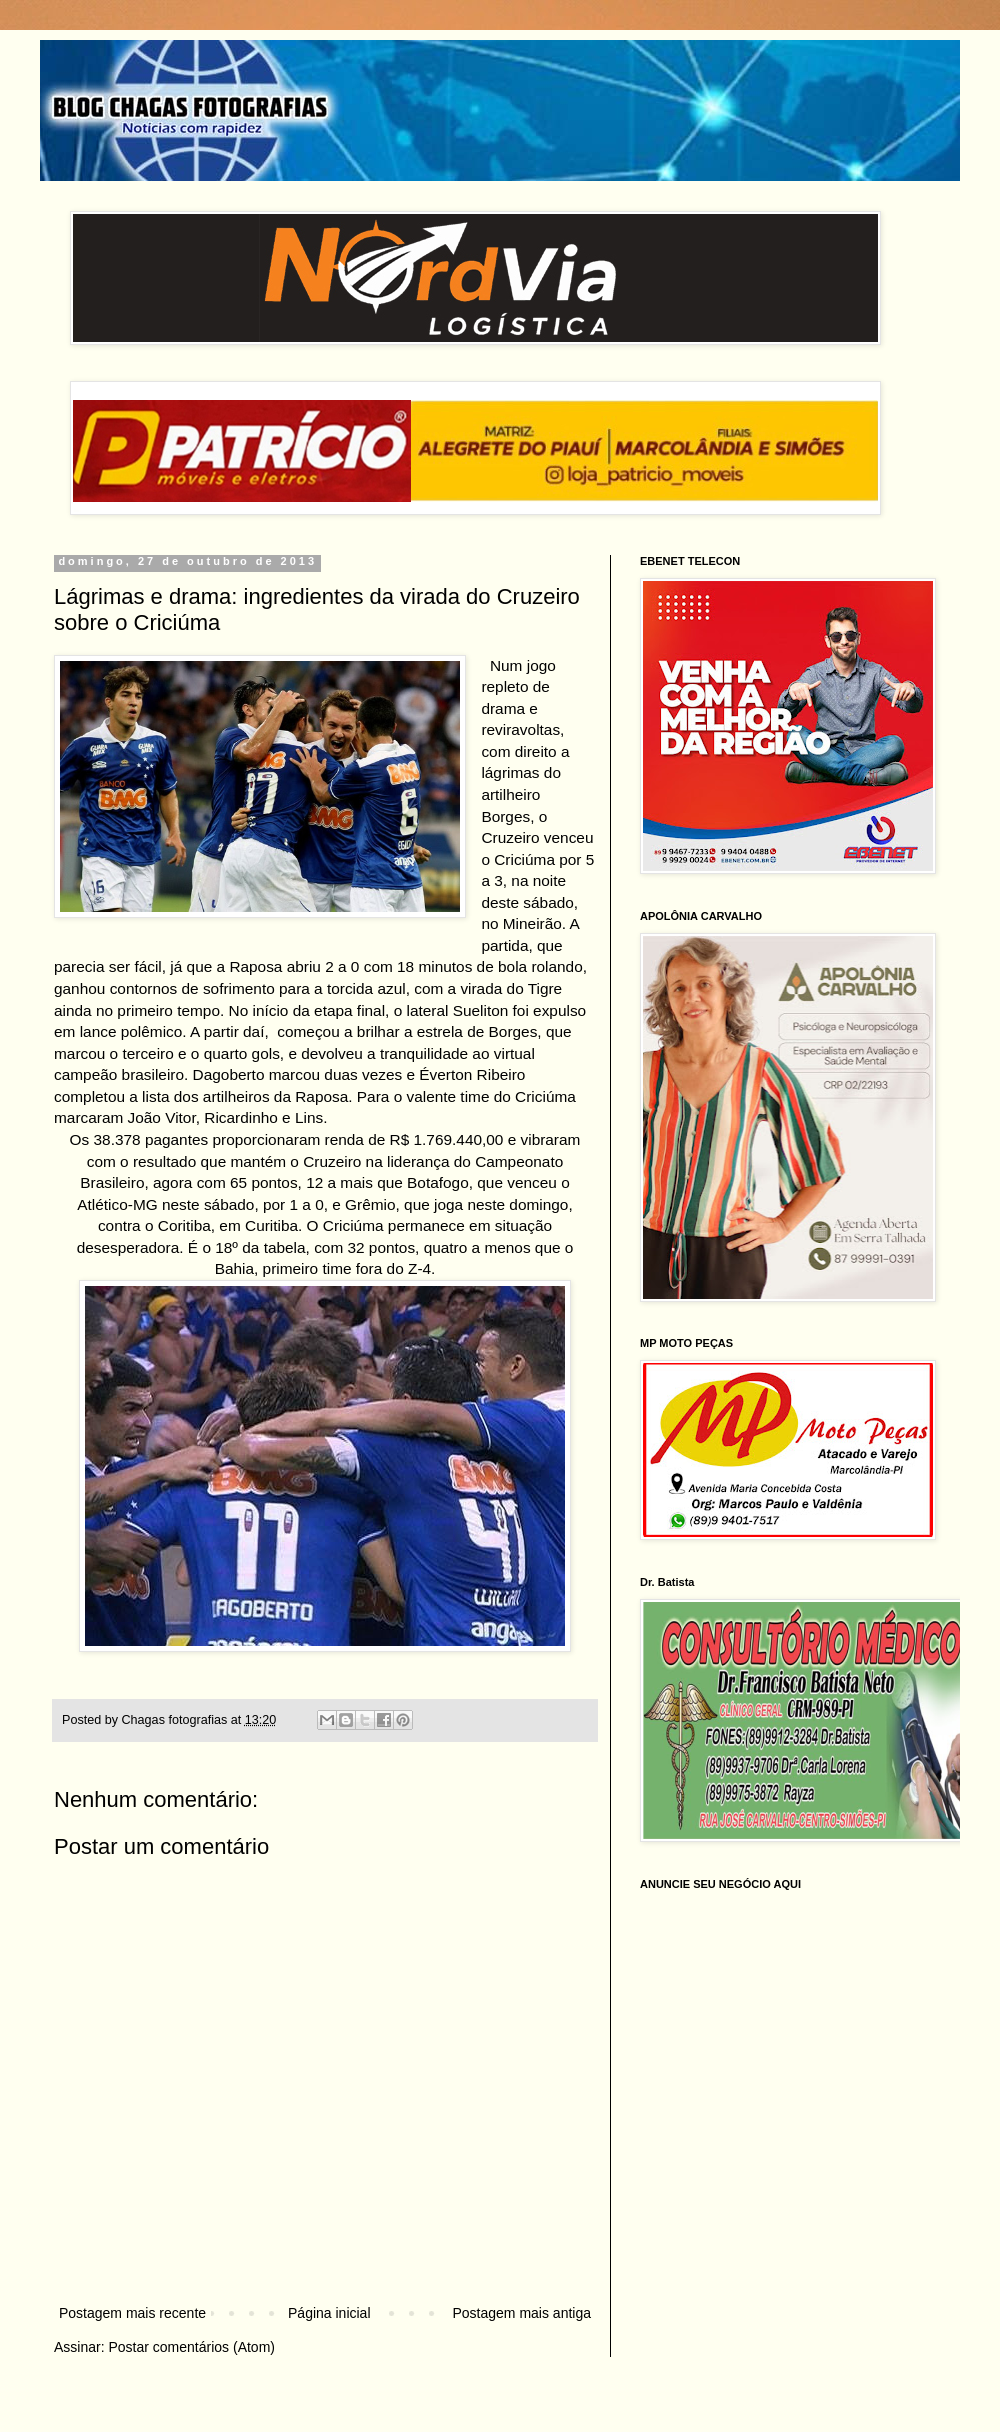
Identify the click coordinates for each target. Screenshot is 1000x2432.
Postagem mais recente (132, 2313)
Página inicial (329, 2313)
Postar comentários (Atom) (191, 2347)
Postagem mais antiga (521, 2313)
